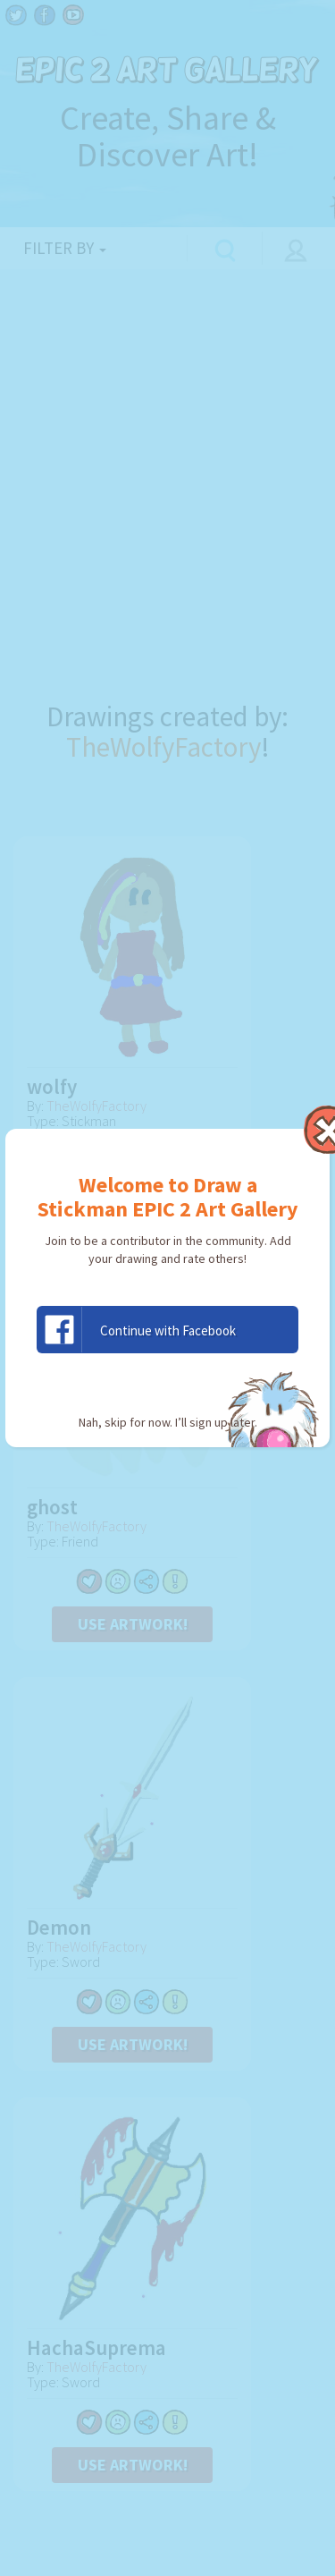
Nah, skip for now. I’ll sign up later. (168, 1422)
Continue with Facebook (137, 1329)
